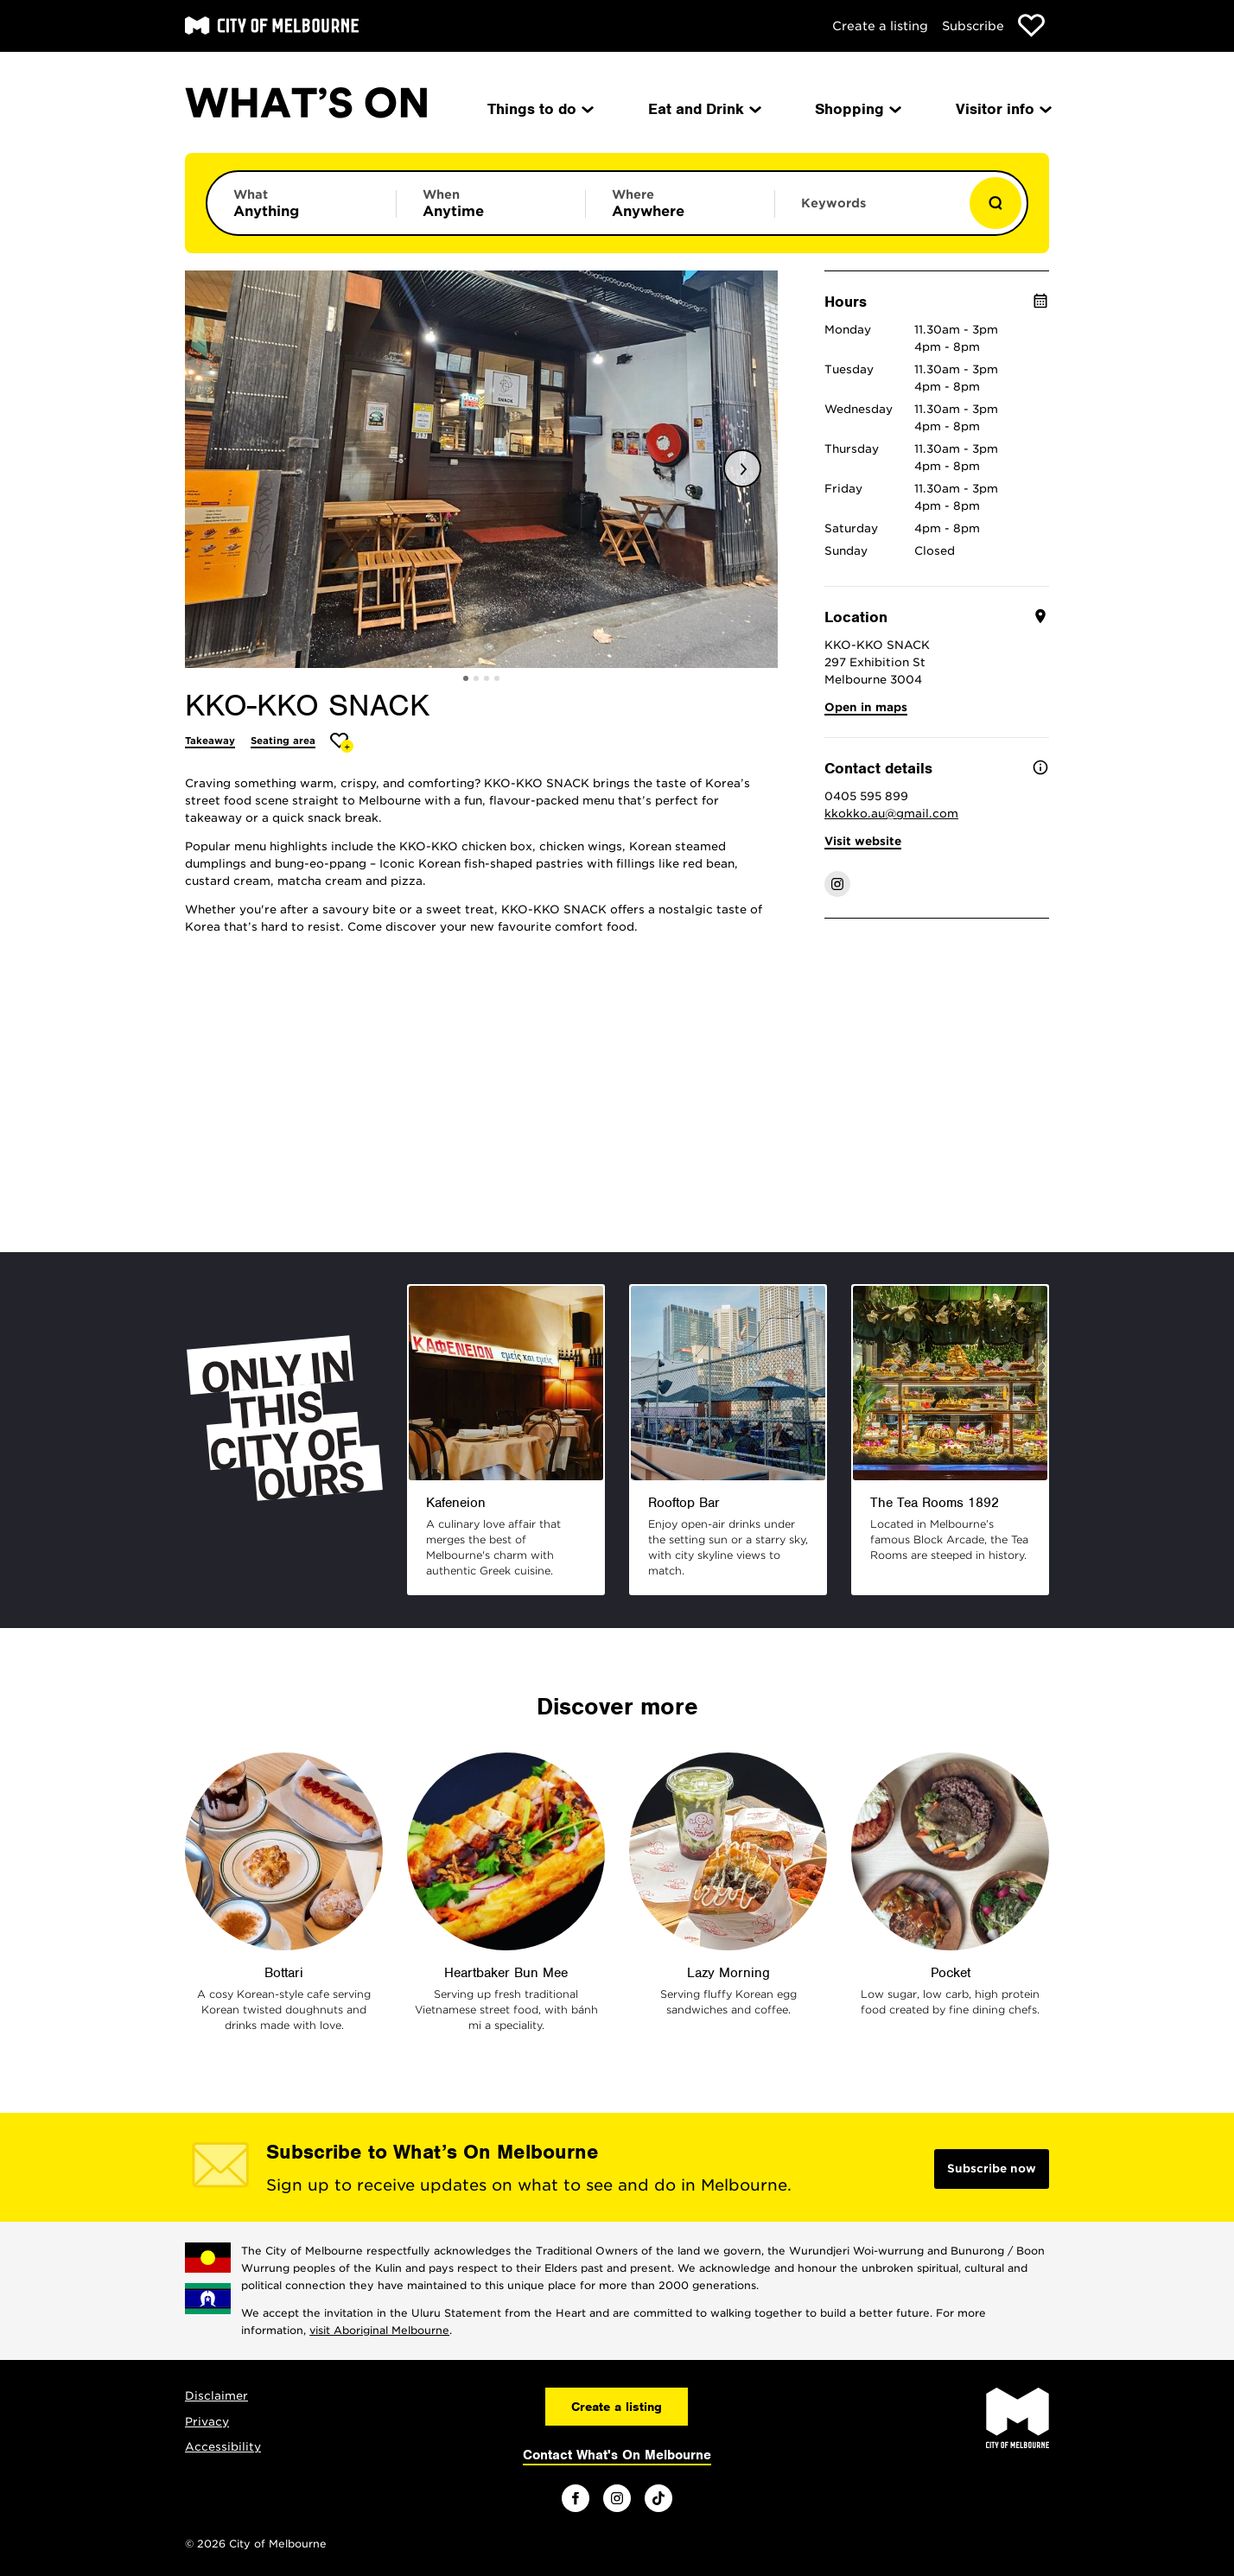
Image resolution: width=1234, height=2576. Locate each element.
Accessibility (223, 2446)
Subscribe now (991, 2168)
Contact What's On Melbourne (617, 2455)
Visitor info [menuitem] (1002, 108)
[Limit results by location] (680, 203)
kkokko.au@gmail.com (891, 813)
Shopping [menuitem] (857, 108)
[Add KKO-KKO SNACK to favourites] (341, 743)
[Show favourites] (1031, 25)
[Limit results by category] (301, 203)
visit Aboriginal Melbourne (379, 2330)
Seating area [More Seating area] (283, 741)
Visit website (862, 841)
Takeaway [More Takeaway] (210, 741)
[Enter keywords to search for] (869, 211)
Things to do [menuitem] (539, 108)
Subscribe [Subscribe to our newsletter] (973, 26)
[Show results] (995, 203)
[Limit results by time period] (491, 203)
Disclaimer (216, 2395)
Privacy (207, 2421)
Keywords (833, 203)
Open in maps (865, 707)
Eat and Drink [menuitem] (703, 108)
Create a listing (880, 26)
